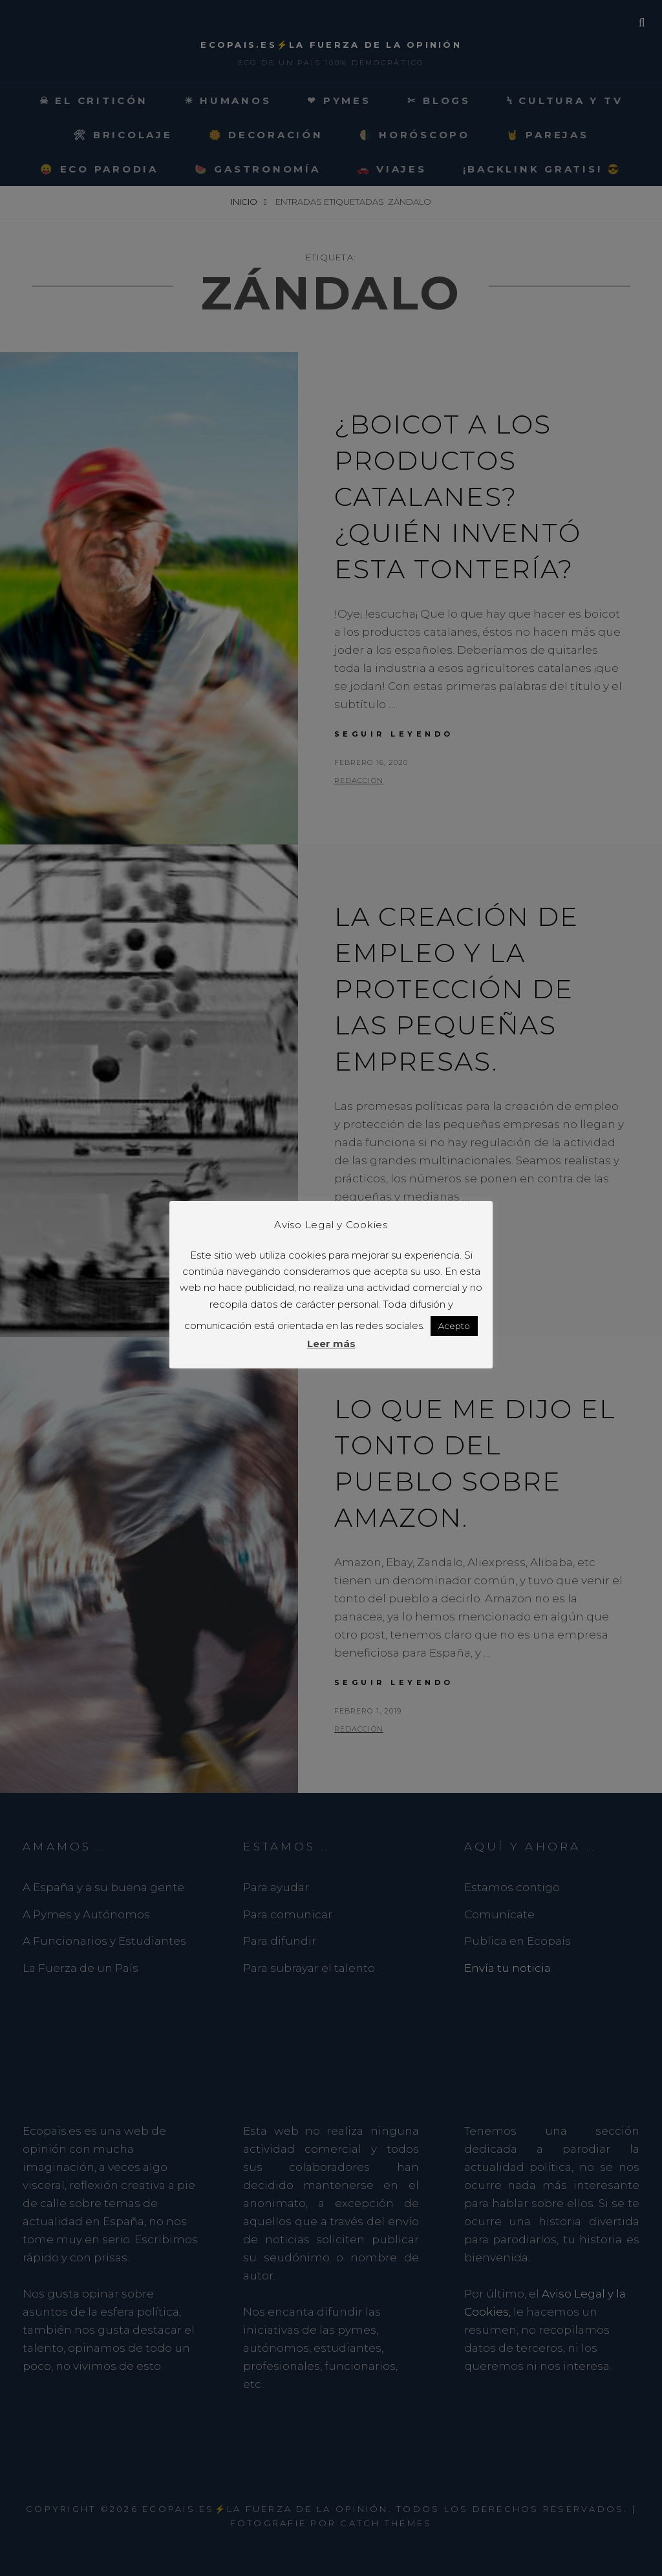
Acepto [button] (454, 1326)
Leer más (331, 1343)
